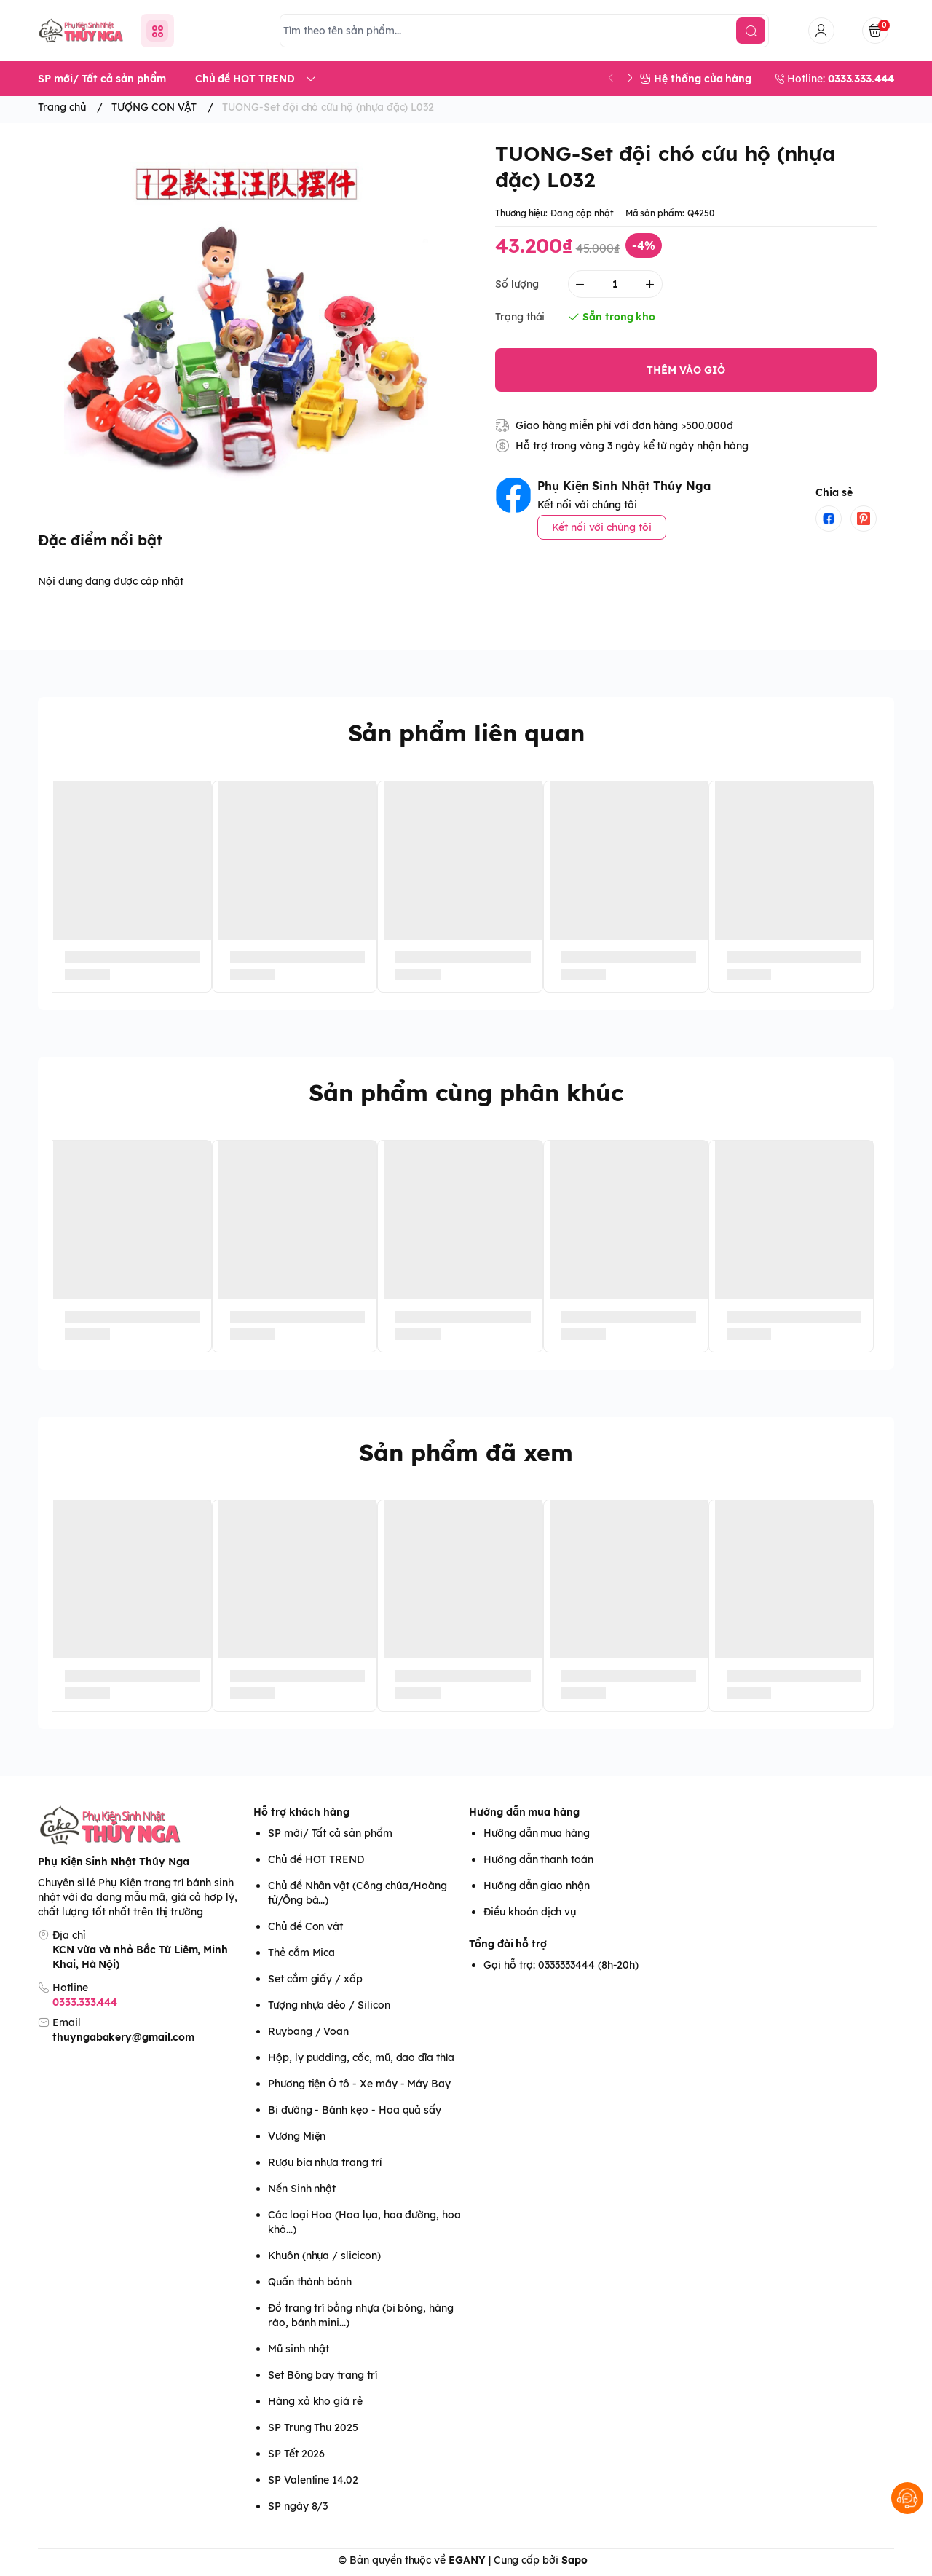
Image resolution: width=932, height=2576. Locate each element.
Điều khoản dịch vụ (529, 1911)
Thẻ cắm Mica (301, 1952)
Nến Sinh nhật (302, 2188)
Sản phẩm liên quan (466, 732)
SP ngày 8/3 (298, 2506)
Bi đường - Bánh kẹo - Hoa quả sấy (354, 2109)
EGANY (467, 2560)
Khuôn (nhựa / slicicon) (324, 2255)
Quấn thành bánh (310, 2281)
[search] (750, 30)
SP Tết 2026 (296, 2453)
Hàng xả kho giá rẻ (315, 2401)
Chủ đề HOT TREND (316, 1859)
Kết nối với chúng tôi (602, 527)
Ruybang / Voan (308, 2031)
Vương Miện (296, 2136)
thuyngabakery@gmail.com (123, 2037)
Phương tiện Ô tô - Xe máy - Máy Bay (359, 2083)
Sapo (574, 2560)
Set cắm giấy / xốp (315, 1978)
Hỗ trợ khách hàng (301, 1812)
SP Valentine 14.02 (313, 2479)
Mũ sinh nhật (298, 2348)
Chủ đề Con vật (305, 1926)
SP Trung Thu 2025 (313, 2427)
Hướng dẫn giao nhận (536, 1885)
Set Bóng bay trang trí (322, 2375)
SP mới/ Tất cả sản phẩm (330, 1833)
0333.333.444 (84, 2002)
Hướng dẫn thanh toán (538, 1859)
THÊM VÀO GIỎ (685, 370)
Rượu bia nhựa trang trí (325, 2162)
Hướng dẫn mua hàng (524, 1812)
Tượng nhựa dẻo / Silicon (329, 2005)
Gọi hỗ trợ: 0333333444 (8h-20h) (561, 1965)
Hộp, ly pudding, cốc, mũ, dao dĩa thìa (361, 2057)
